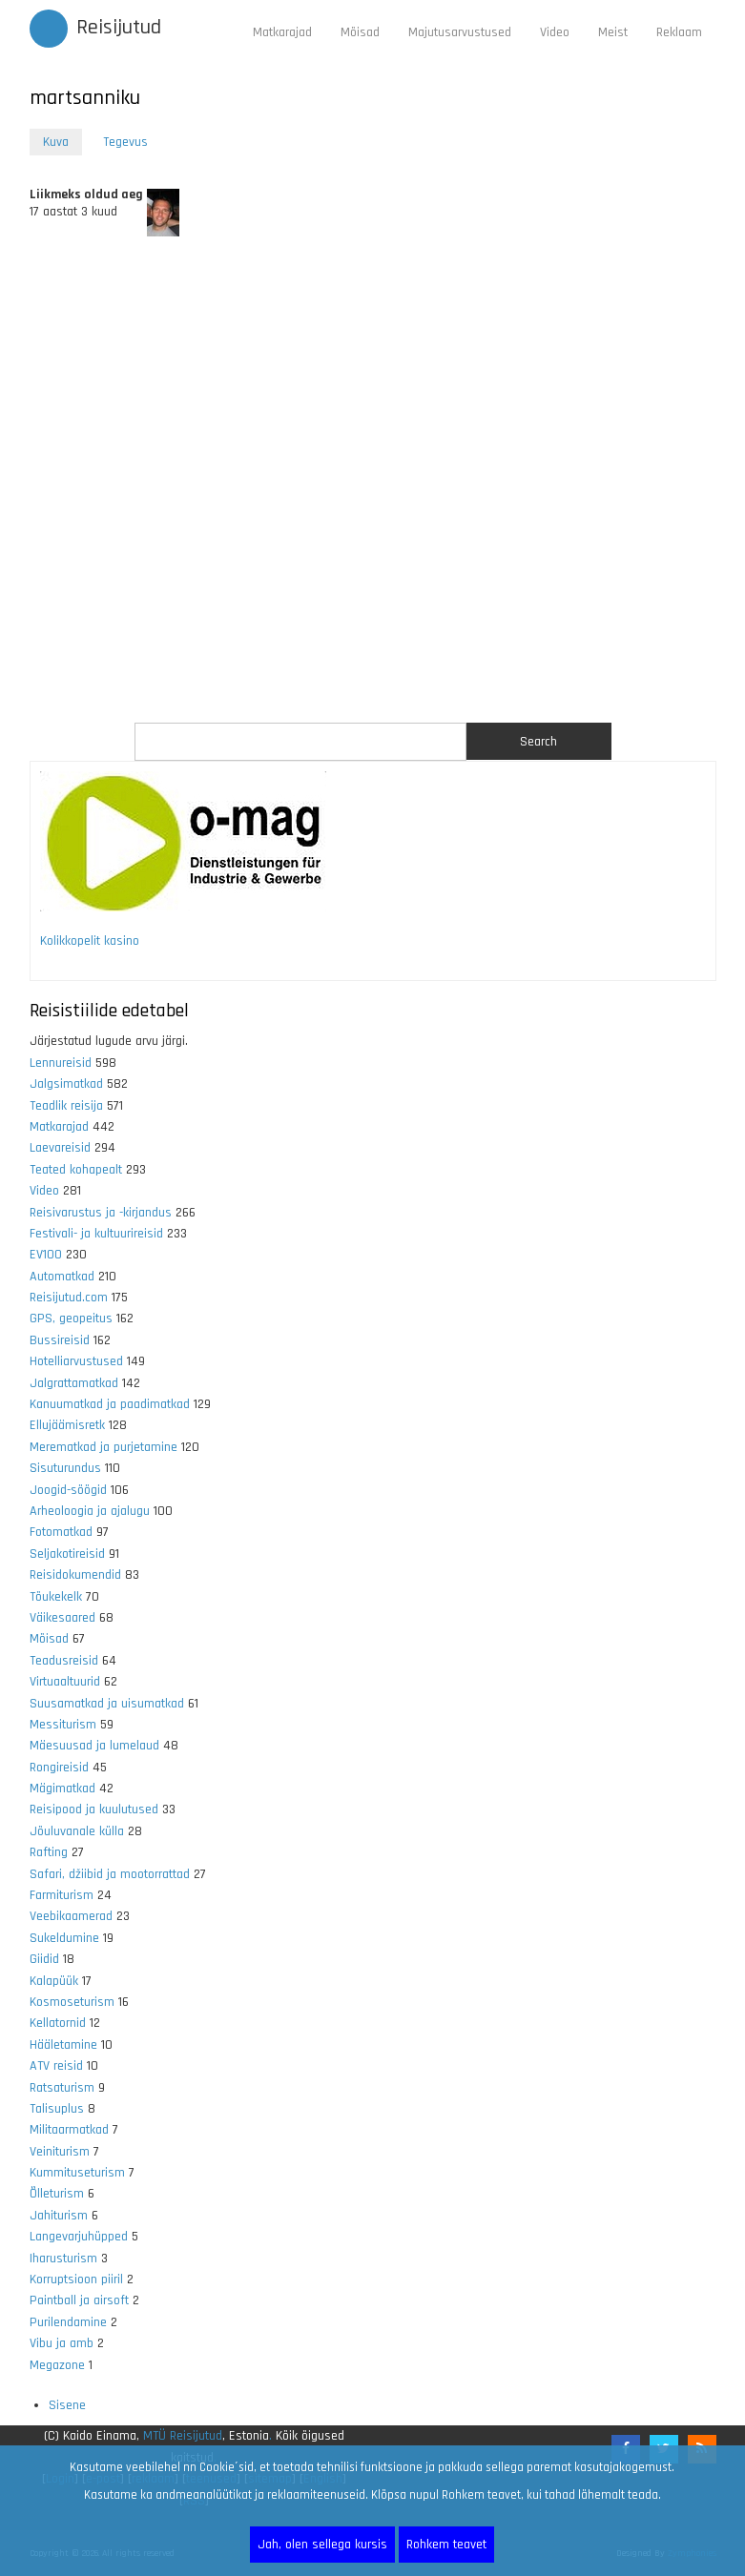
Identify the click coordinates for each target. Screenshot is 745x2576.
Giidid (44, 1959)
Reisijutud (118, 27)
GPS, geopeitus (71, 1318)
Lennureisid (61, 1063)
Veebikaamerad (71, 1916)
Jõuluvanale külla (77, 1831)
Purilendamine (68, 2322)
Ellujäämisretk (67, 1425)
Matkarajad (282, 32)
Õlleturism (57, 2193)
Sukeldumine (64, 1938)
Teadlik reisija (66, 1105)
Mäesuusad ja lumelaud (94, 1745)
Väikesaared (62, 1617)
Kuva (62, 143)
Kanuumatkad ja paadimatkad (110, 1404)
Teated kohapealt (76, 1169)
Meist (613, 32)
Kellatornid (58, 2023)
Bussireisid (60, 1340)
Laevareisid (60, 1147)
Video (554, 32)
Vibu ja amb (61, 2343)
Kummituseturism (77, 2172)
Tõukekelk (56, 1596)
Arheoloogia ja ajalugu (90, 1511)
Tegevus (125, 142)
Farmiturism (61, 1895)
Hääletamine (63, 2045)
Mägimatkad (62, 1788)
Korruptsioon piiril (76, 2279)
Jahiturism (59, 2215)
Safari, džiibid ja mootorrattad (110, 1874)
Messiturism (63, 1724)
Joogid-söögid (68, 1490)
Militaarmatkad (69, 2129)
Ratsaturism (62, 2087)
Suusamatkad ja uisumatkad (107, 1703)
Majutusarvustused (459, 32)
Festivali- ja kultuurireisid (96, 1233)
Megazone (57, 2365)
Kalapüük (54, 1981)
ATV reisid (56, 2066)
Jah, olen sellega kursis (322, 2544)
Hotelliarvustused (76, 1361)
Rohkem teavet (446, 2544)
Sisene (67, 2405)
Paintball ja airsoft (79, 2300)
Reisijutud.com (69, 1297)
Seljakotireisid (67, 1554)
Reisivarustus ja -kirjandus (101, 1212)
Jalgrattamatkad (74, 1383)
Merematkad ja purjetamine (103, 1447)
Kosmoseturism (72, 2002)
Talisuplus (57, 2108)
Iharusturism (63, 2258)
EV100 (46, 1254)
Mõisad (360, 32)
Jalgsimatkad (66, 1084)
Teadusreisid (64, 1660)
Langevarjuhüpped (79, 2236)
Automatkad (62, 1276)
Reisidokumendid (75, 1575)
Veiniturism (60, 2151)
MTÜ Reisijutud (182, 2435)
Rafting (49, 1852)
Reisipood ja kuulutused (94, 1809)
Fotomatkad (61, 1532)
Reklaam (679, 32)
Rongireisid (59, 1767)
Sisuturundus (65, 1468)
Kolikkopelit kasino (89, 941)
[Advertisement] (373, 480)
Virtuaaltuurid (65, 1681)
